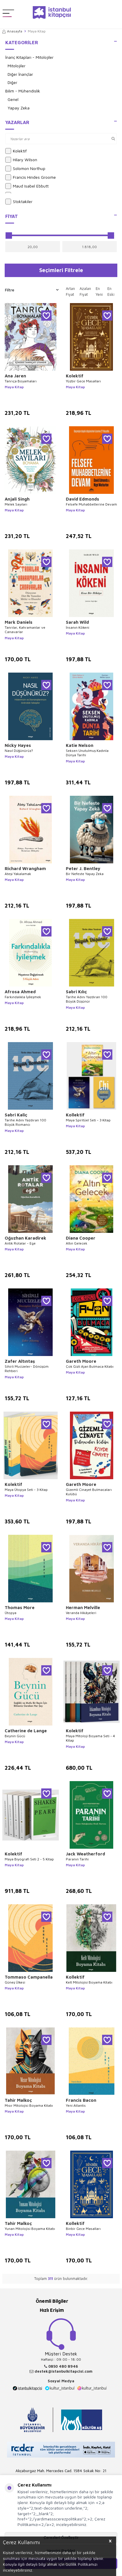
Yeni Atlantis (76, 2105)
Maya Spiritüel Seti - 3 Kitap (88, 1120)
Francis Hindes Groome (30, 177)
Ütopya (10, 1613)
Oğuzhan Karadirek (25, 1237)
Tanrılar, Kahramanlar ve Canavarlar (25, 629)
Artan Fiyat (70, 291)
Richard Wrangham (25, 868)
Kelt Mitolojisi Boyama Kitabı (89, 1982)
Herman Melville (83, 1607)
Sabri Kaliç (16, 1114)
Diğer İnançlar (20, 74)
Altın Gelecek (76, 1243)
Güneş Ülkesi (15, 1982)
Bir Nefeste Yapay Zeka (85, 874)
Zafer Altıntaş (20, 1361)
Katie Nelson (79, 745)
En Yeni (99, 291)
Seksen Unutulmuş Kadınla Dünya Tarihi (87, 752)
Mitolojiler (16, 65)
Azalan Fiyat (85, 291)
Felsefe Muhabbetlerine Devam (91, 504)
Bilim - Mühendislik (22, 90)
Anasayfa (12, 31)
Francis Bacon (81, 2100)
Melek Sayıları (16, 504)
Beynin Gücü (15, 1736)
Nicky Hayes (18, 745)
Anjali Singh (17, 498)
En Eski (110, 291)
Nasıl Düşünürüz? (19, 750)
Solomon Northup (25, 168)
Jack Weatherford (85, 1853)
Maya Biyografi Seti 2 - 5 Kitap (29, 1859)
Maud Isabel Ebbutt (27, 186)
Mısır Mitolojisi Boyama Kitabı (29, 2105)
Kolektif (16, 151)
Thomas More (20, 1607)
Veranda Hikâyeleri (81, 1613)
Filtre (32, 290)
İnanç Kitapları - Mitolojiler (29, 57)
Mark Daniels (18, 622)
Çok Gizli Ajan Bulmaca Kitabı (90, 1366)
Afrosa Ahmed (20, 991)
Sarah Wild (77, 622)
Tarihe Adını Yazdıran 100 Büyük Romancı (25, 1122)
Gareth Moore (81, 1361)
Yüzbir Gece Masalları (83, 381)
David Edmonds (82, 498)
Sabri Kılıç (76, 991)
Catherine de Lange (26, 1730)
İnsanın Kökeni (77, 627)
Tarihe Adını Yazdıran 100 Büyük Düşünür (86, 999)
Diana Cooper (80, 1237)
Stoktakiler (18, 202)
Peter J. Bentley (83, 868)
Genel (13, 99)
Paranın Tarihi (77, 1859)
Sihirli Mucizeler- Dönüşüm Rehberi (27, 1368)
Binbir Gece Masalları (83, 2228)
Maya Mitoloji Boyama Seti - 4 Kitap (90, 1738)
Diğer (12, 82)
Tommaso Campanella (29, 1976)
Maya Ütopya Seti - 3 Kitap (26, 1489)
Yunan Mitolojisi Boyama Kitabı (30, 2228)
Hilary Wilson (21, 160)
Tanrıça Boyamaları (21, 381)
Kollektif (75, 1114)
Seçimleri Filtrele (61, 270)
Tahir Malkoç (18, 2100)
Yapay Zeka (19, 107)
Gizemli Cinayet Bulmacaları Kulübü (89, 1491)
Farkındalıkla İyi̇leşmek (23, 997)
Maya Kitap (14, 387)
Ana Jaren (15, 375)
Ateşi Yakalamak (18, 874)
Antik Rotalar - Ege (20, 1243)
